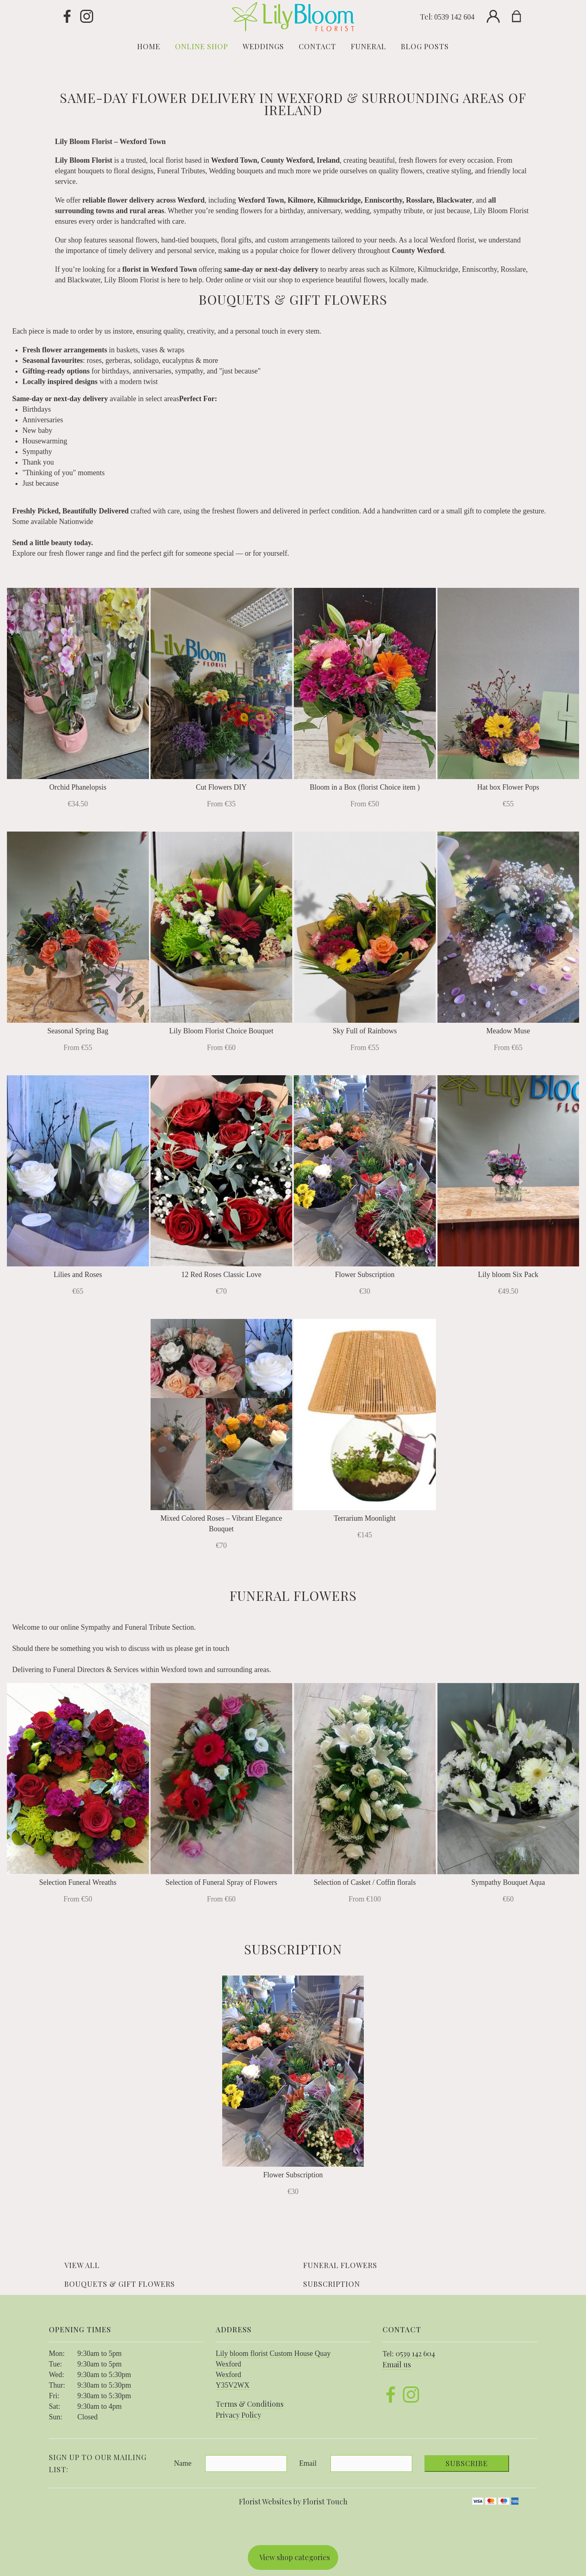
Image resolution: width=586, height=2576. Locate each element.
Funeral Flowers (340, 2265)
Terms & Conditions (250, 2404)
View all (82, 2265)
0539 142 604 (454, 17)
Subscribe (467, 2463)
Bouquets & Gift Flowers (119, 2284)
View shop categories (294, 2557)
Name (183, 2463)
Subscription (331, 2284)
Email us (397, 2364)
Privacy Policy (238, 2415)
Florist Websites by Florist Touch (293, 2501)
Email (308, 2463)
